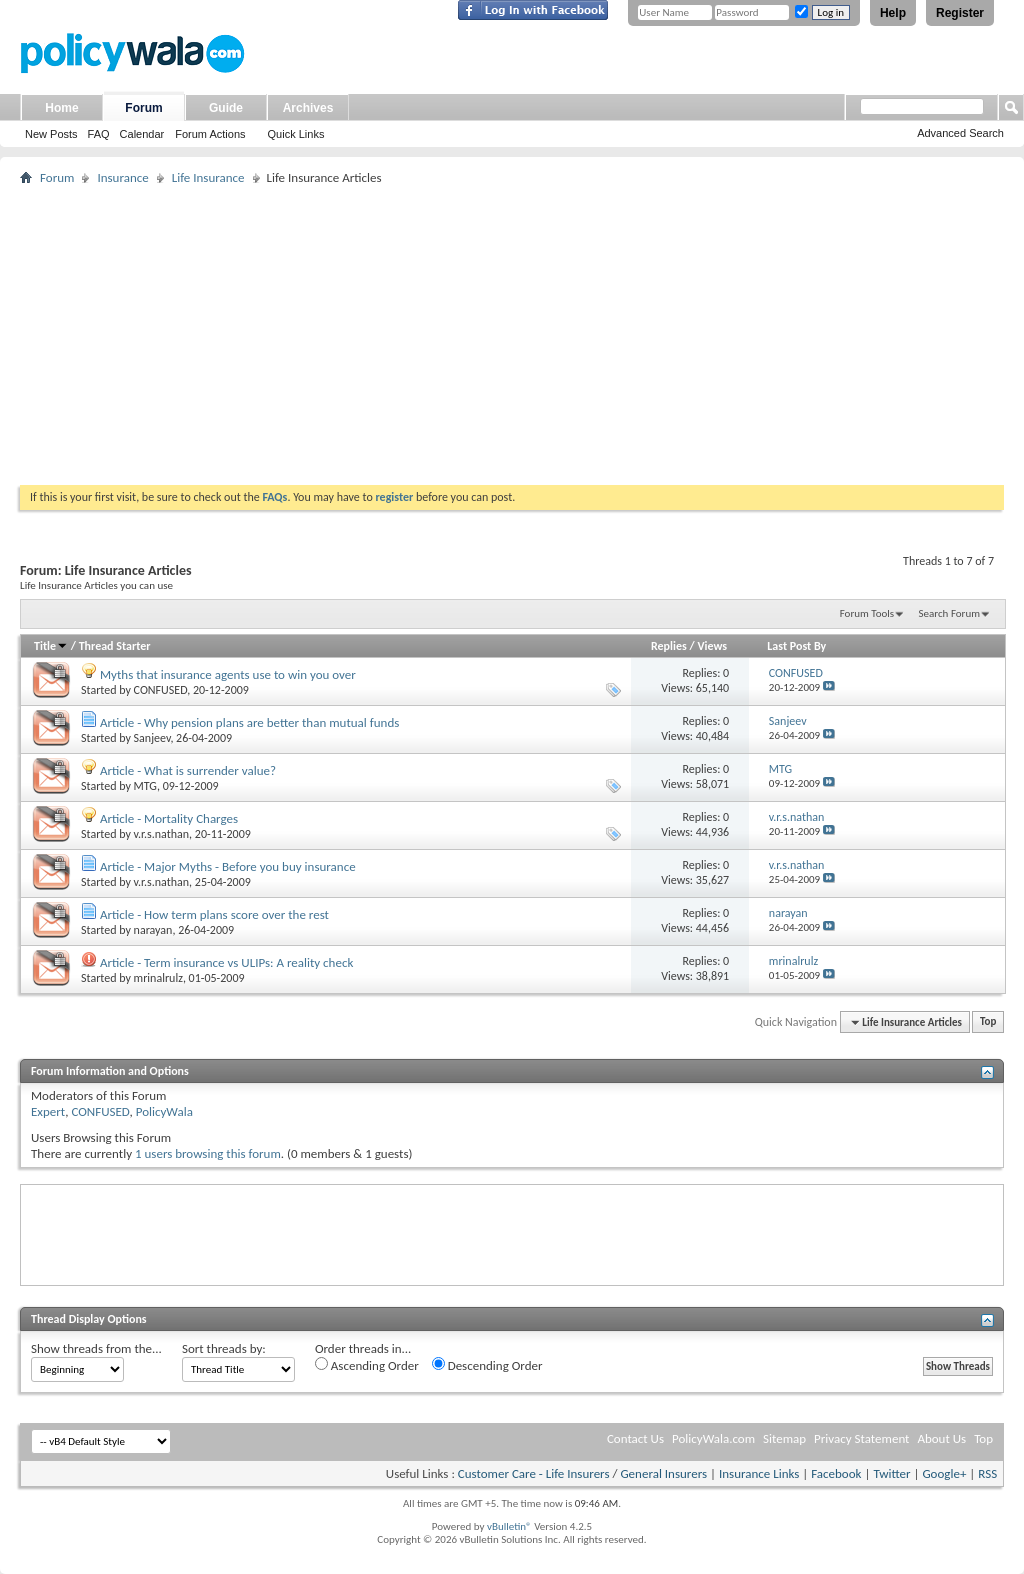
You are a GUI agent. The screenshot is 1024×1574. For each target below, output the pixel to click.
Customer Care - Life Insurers (534, 1473)
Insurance (122, 177)
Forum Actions (210, 134)
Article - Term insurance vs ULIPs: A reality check (226, 962)
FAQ (99, 134)
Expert (48, 1111)
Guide (226, 108)
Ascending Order (367, 1365)
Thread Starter (115, 646)
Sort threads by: (224, 1348)
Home (61, 108)
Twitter (891, 1473)
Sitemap (784, 1438)
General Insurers (663, 1473)
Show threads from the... (96, 1348)
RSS (987, 1473)
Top (988, 1022)
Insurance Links (759, 1473)
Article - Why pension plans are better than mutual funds (249, 722)
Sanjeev (152, 738)
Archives (308, 108)
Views (712, 646)
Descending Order (487, 1365)
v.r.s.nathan (162, 834)
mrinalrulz (158, 978)
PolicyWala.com (713, 1438)
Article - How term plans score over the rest (214, 914)
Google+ (944, 1473)
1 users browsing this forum (208, 1153)
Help (893, 13)
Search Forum (950, 613)
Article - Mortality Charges (169, 818)
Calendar (142, 134)
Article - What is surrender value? (188, 770)
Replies (669, 646)
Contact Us (635, 1438)
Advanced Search (960, 133)
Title (51, 646)
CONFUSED (161, 690)
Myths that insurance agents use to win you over (228, 674)
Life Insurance (208, 177)
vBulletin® (509, 1526)
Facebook (836, 1473)
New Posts (51, 134)
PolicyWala (164, 1111)
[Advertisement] (512, 335)
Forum (143, 108)
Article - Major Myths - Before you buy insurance (228, 866)
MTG (145, 786)
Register (960, 13)
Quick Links (296, 134)
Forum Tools (867, 613)
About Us (941, 1438)
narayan (153, 930)
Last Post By (796, 646)
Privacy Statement (861, 1438)
